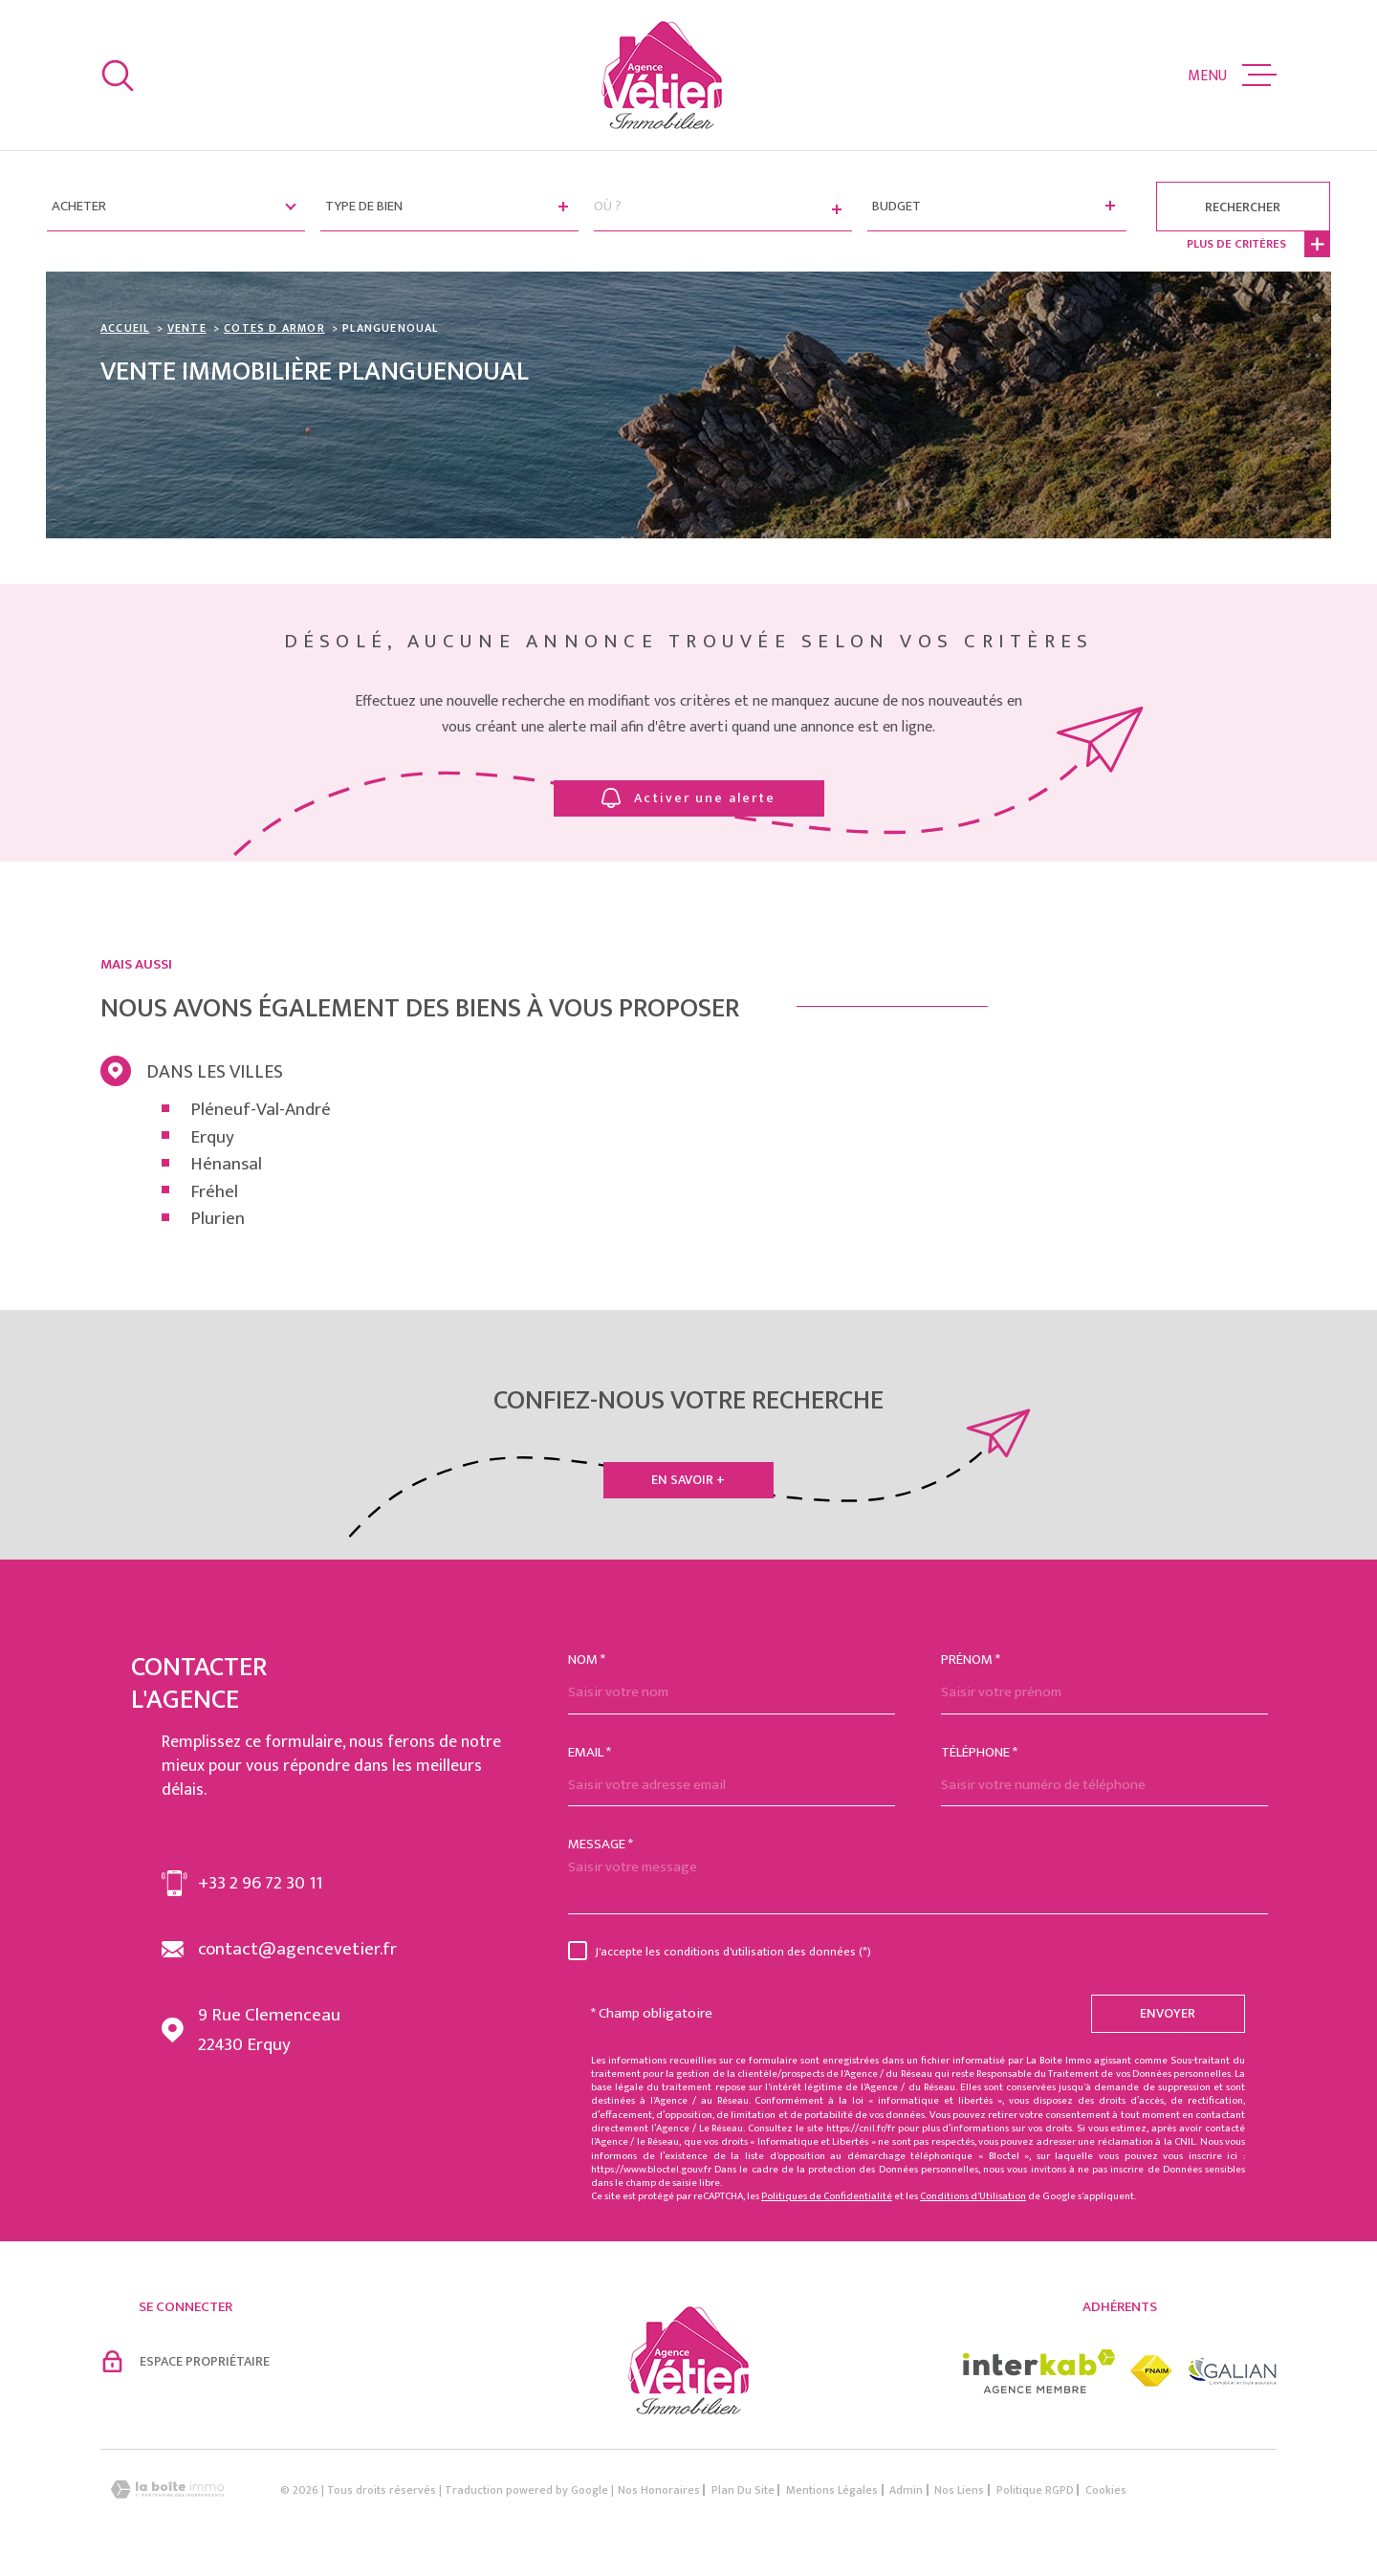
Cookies (1105, 2490)
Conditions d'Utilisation (973, 2196)
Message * (600, 1844)
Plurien (217, 1219)
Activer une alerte (688, 798)
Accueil (124, 328)
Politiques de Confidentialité (826, 2196)
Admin (906, 2490)
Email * (589, 1752)
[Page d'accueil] (662, 75)
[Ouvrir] (117, 75)
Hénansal (226, 1165)
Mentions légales (832, 2490)
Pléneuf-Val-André (260, 1110)
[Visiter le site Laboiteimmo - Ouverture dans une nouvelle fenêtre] (167, 2489)
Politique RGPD (1035, 2490)
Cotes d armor (274, 328)
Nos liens (959, 2490)
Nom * (586, 1659)
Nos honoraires (659, 2490)
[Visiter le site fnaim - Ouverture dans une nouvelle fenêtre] (1151, 2371)
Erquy (212, 1138)
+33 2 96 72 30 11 (260, 1883)
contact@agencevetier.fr (297, 1949)
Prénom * (970, 1659)
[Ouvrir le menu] (1232, 75)
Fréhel (214, 1193)
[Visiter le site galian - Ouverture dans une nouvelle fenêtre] (1232, 2371)
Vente (187, 328)
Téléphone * (979, 1752)
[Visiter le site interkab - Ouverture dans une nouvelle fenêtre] (1039, 2371)
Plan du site (743, 2490)
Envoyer (1168, 2013)
